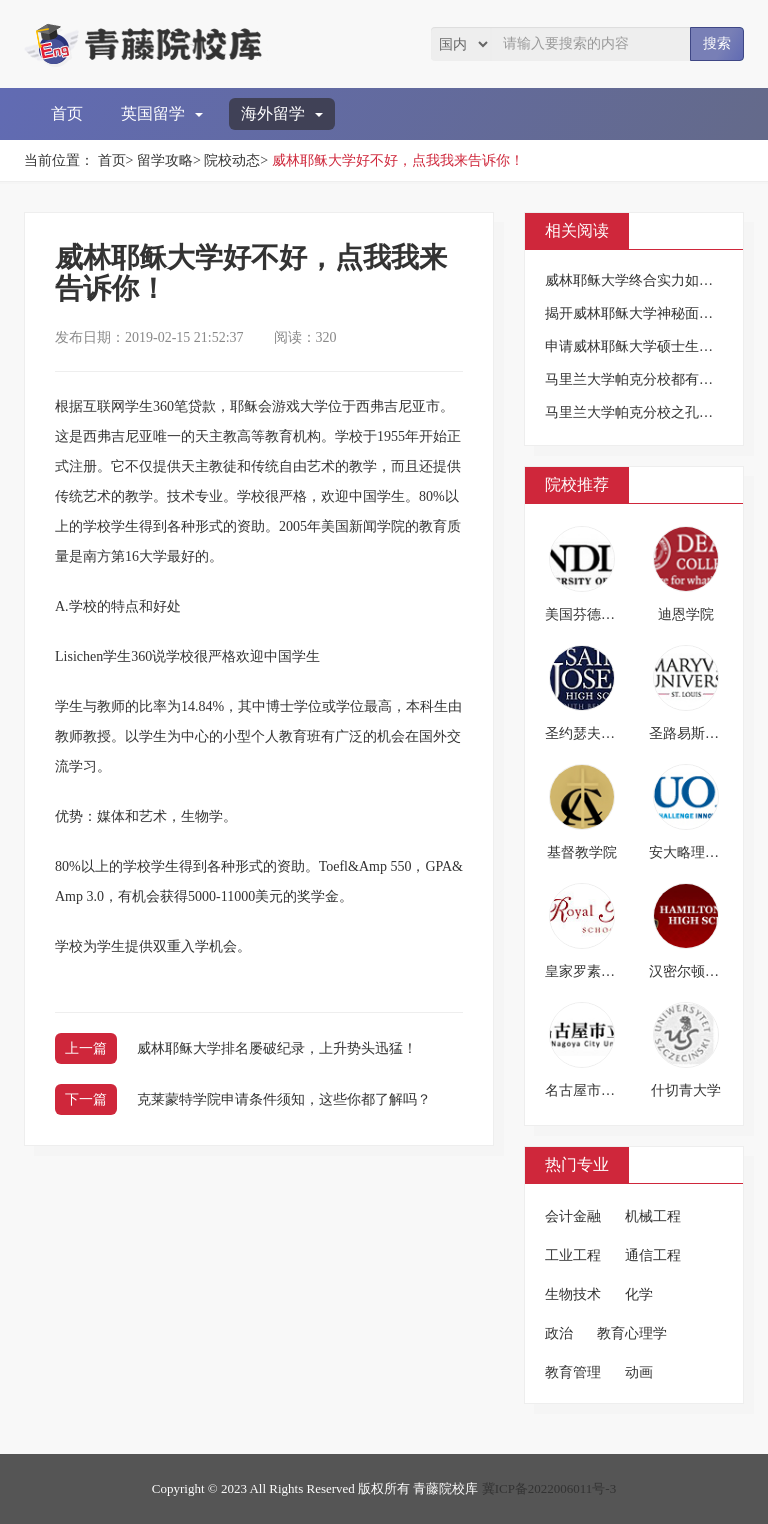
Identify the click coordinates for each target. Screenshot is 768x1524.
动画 (639, 1372)
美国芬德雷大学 (594, 614)
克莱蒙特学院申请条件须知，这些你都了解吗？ (284, 1099)
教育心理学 (632, 1333)
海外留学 (282, 113)
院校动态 (232, 160)
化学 (639, 1294)
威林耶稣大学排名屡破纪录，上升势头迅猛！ (277, 1048)
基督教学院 (582, 852)
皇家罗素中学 (587, 971)
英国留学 (162, 113)
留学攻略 (165, 160)
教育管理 (573, 1372)
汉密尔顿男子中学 (705, 971)
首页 (67, 113)
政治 (559, 1333)
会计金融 (573, 1216)
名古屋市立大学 (594, 1090)
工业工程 (573, 1255)
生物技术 (573, 1294)
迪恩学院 (686, 614)
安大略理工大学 (698, 852)
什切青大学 (686, 1090)
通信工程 (653, 1255)
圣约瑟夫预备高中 (601, 733)
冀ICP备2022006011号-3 (549, 1488)
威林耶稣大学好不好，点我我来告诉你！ (398, 160)
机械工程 (653, 1216)
